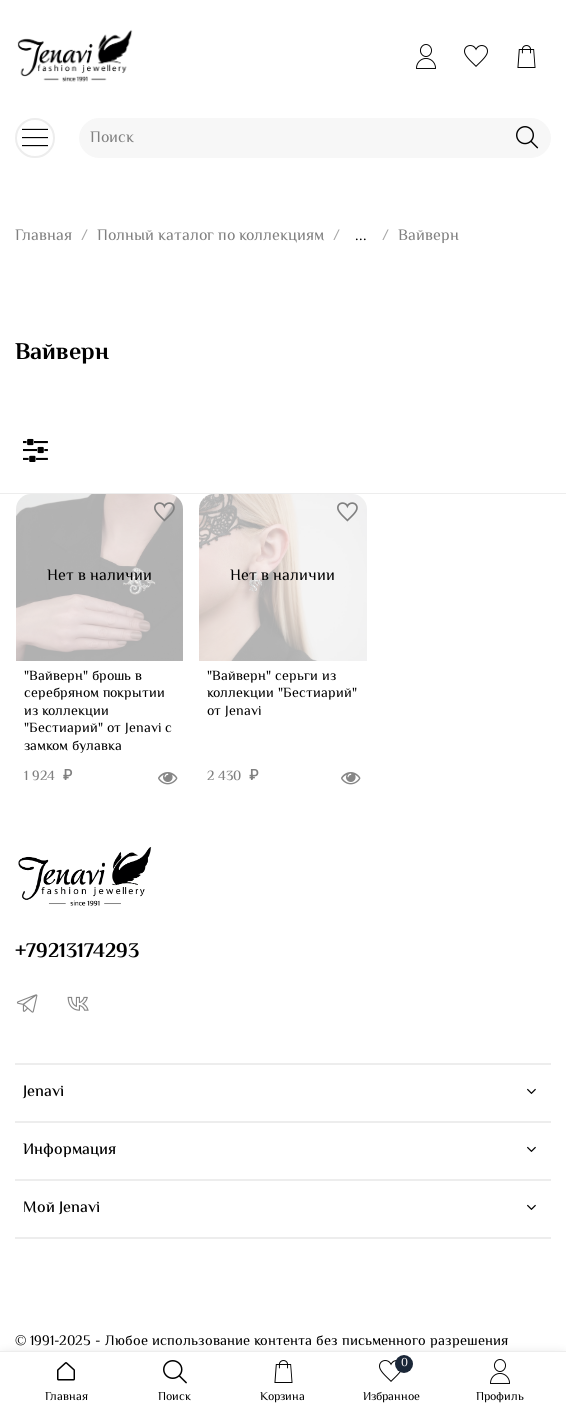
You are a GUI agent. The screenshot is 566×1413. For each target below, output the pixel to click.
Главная (43, 236)
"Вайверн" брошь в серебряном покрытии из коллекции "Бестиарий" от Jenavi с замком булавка (98, 712)
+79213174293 (77, 952)
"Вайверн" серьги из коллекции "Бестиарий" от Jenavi (282, 694)
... (361, 237)
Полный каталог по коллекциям (210, 236)
